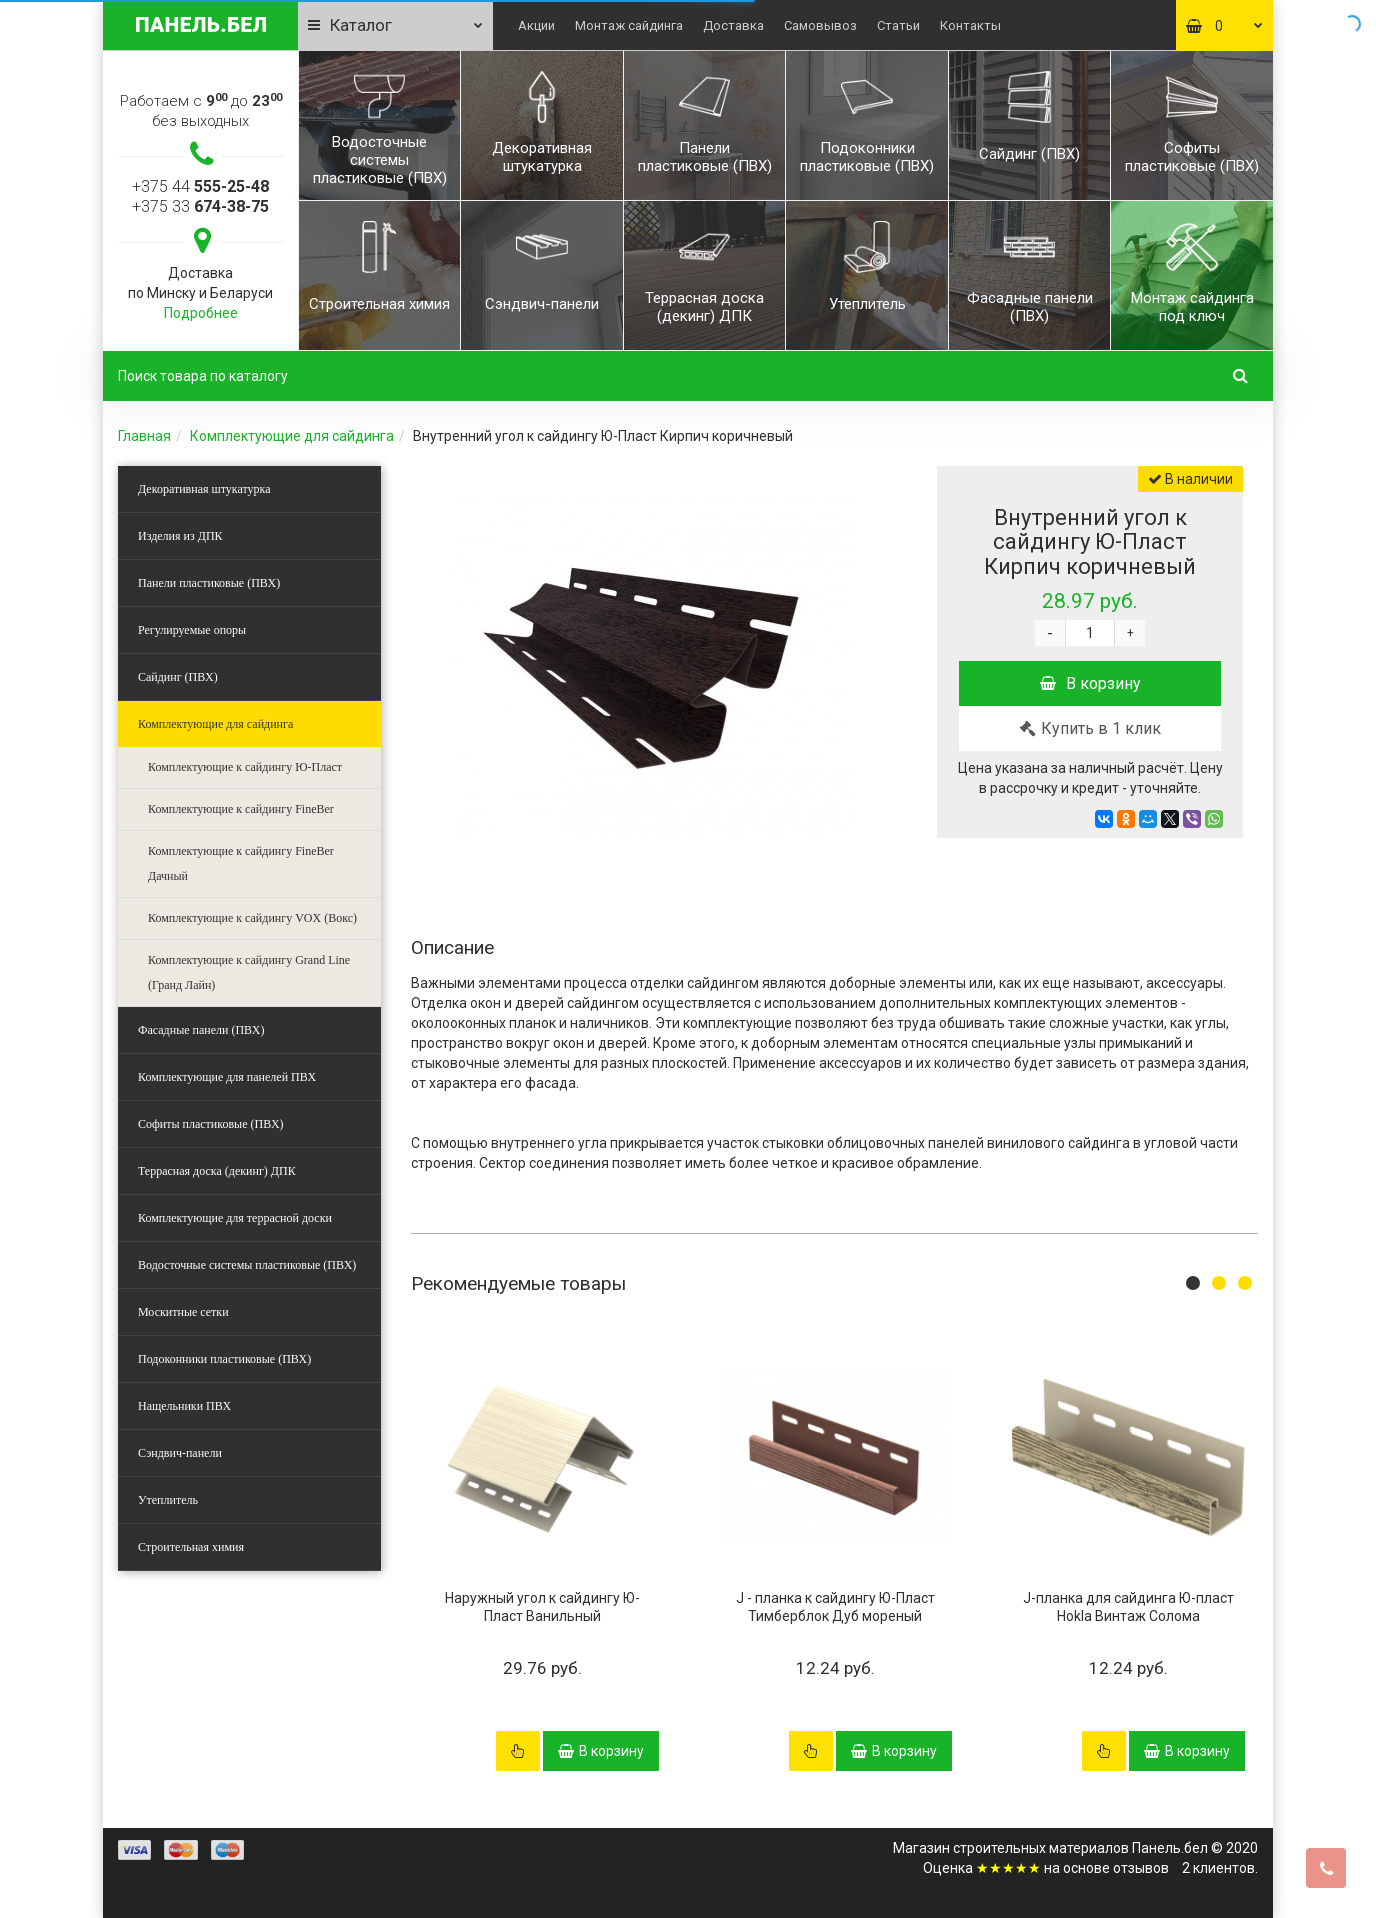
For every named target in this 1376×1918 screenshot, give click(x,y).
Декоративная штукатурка (204, 489)
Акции (536, 25)
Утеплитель (168, 1500)
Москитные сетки (183, 1312)
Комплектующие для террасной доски (235, 1218)
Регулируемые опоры (192, 630)
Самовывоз (820, 25)
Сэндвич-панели (180, 1453)
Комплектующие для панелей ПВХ (227, 1077)
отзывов (1141, 1868)
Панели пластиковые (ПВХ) (209, 583)
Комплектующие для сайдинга (292, 436)
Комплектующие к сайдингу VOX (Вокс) (252, 918)
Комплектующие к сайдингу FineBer (241, 809)
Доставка (733, 25)
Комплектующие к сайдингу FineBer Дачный (241, 863)
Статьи (898, 25)
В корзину (1090, 683)
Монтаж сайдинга (629, 25)
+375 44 (200, 186)
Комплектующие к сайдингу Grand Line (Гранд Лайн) (249, 972)
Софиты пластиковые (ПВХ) (211, 1124)
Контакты (970, 25)
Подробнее (201, 313)
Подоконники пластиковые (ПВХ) (224, 1359)
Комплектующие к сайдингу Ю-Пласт (245, 767)
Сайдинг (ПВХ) (178, 677)
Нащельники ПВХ (184, 1406)
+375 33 (200, 206)
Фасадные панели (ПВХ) (201, 1030)
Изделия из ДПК (180, 536)
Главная (144, 436)
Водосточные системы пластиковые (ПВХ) (247, 1265)
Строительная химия (191, 1547)
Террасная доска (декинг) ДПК (217, 1171)
